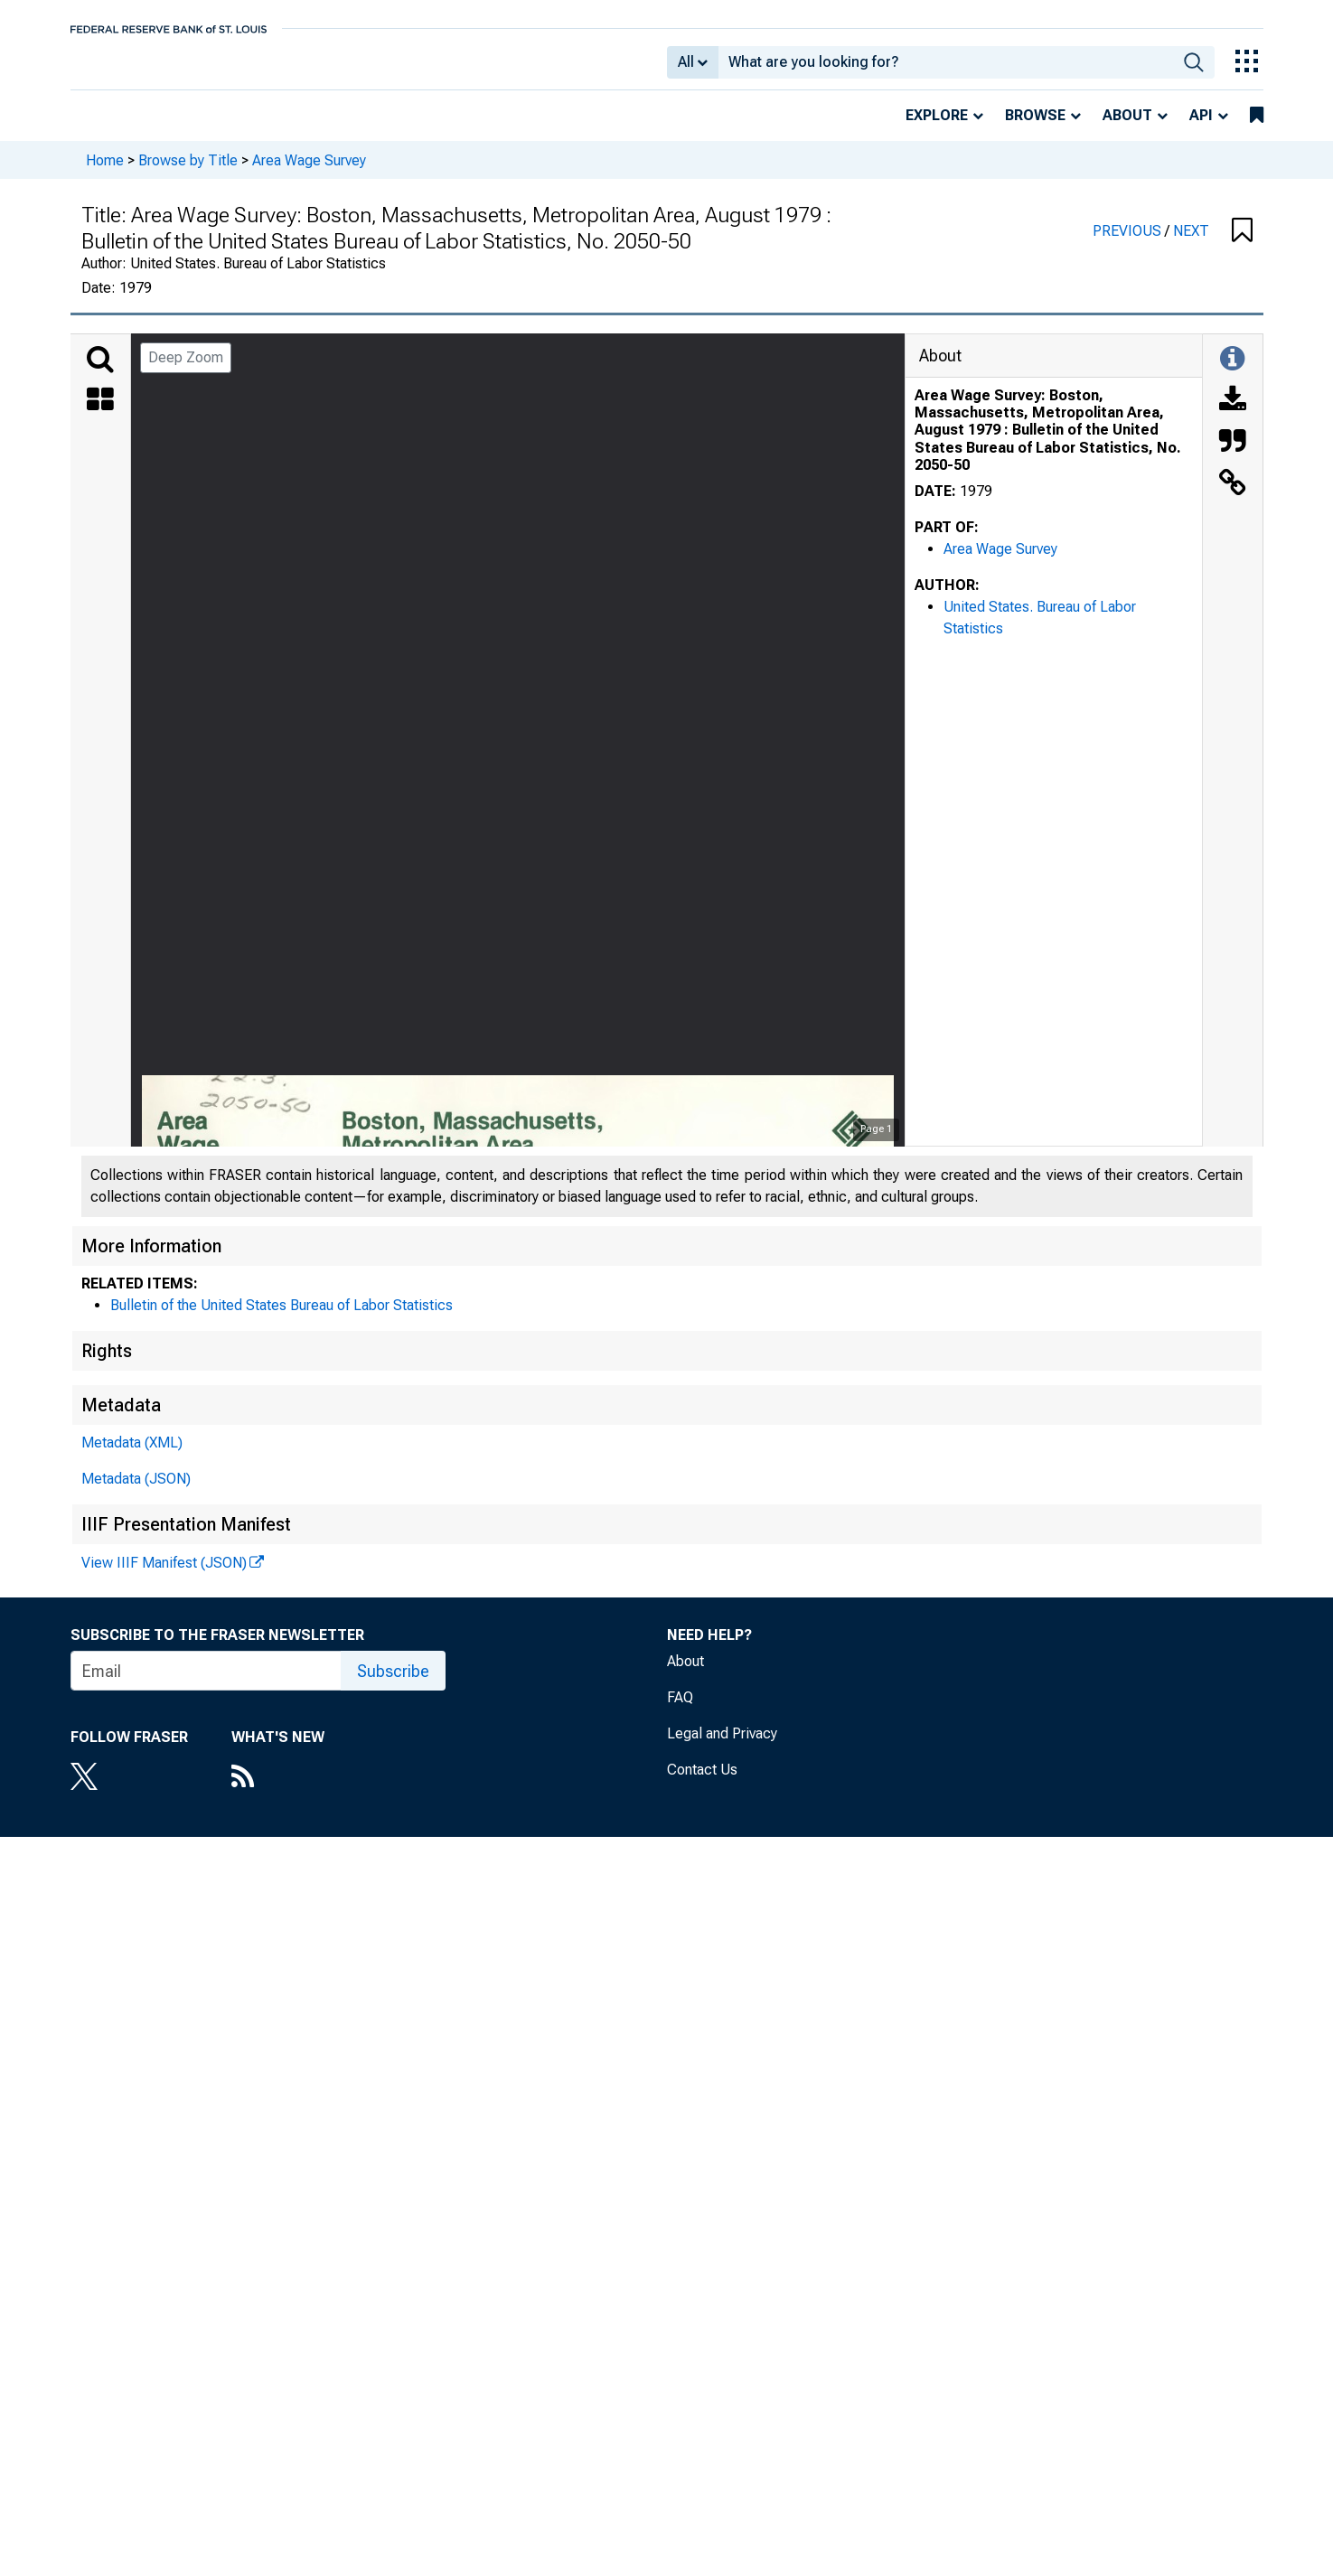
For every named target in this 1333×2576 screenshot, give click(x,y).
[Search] (100, 372)
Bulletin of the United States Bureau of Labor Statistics (281, 1317)
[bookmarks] (1256, 128)
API (1201, 127)
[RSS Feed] (277, 1790)
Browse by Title (188, 172)
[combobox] (946, 68)
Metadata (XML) (132, 1455)
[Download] (1233, 414)
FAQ (680, 1710)
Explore (937, 127)
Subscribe (393, 1683)
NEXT (1191, 243)
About (1127, 127)
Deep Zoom (185, 370)
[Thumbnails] (100, 414)
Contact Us (702, 1782)
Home (105, 172)
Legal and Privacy (722, 1746)
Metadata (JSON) (136, 1491)
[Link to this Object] (1233, 497)
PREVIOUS (1129, 243)
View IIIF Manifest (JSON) (164, 1575)
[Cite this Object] (1233, 455)
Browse (1035, 127)
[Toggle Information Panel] (1232, 372)
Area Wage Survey (309, 172)
